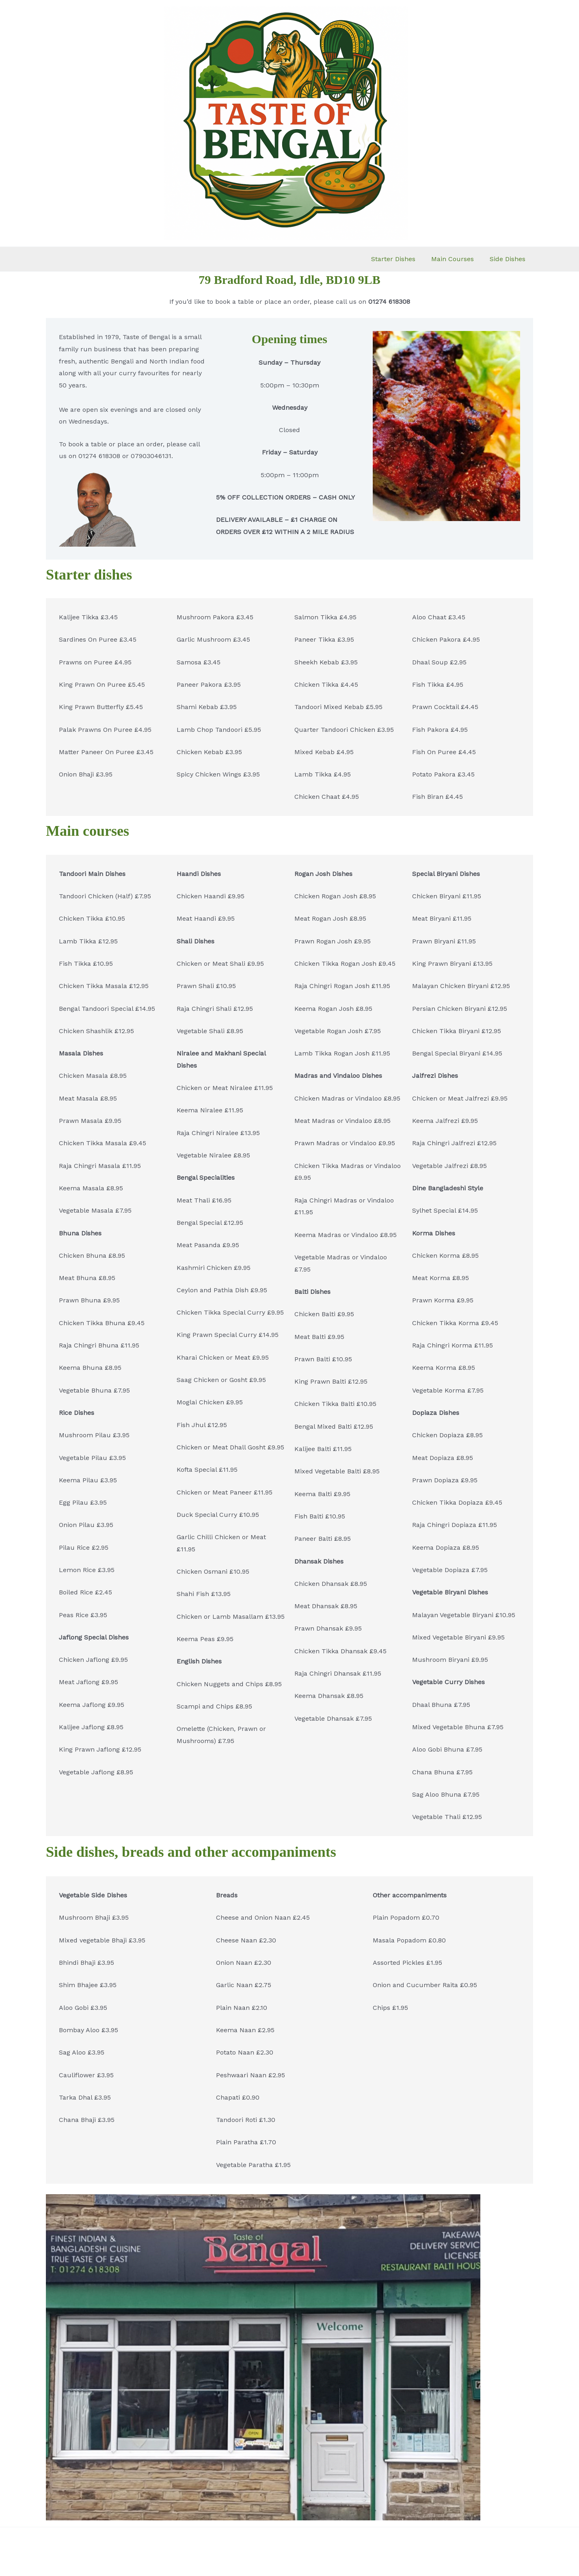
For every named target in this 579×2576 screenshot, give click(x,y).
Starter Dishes (400, 259)
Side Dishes (509, 259)
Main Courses (456, 259)
